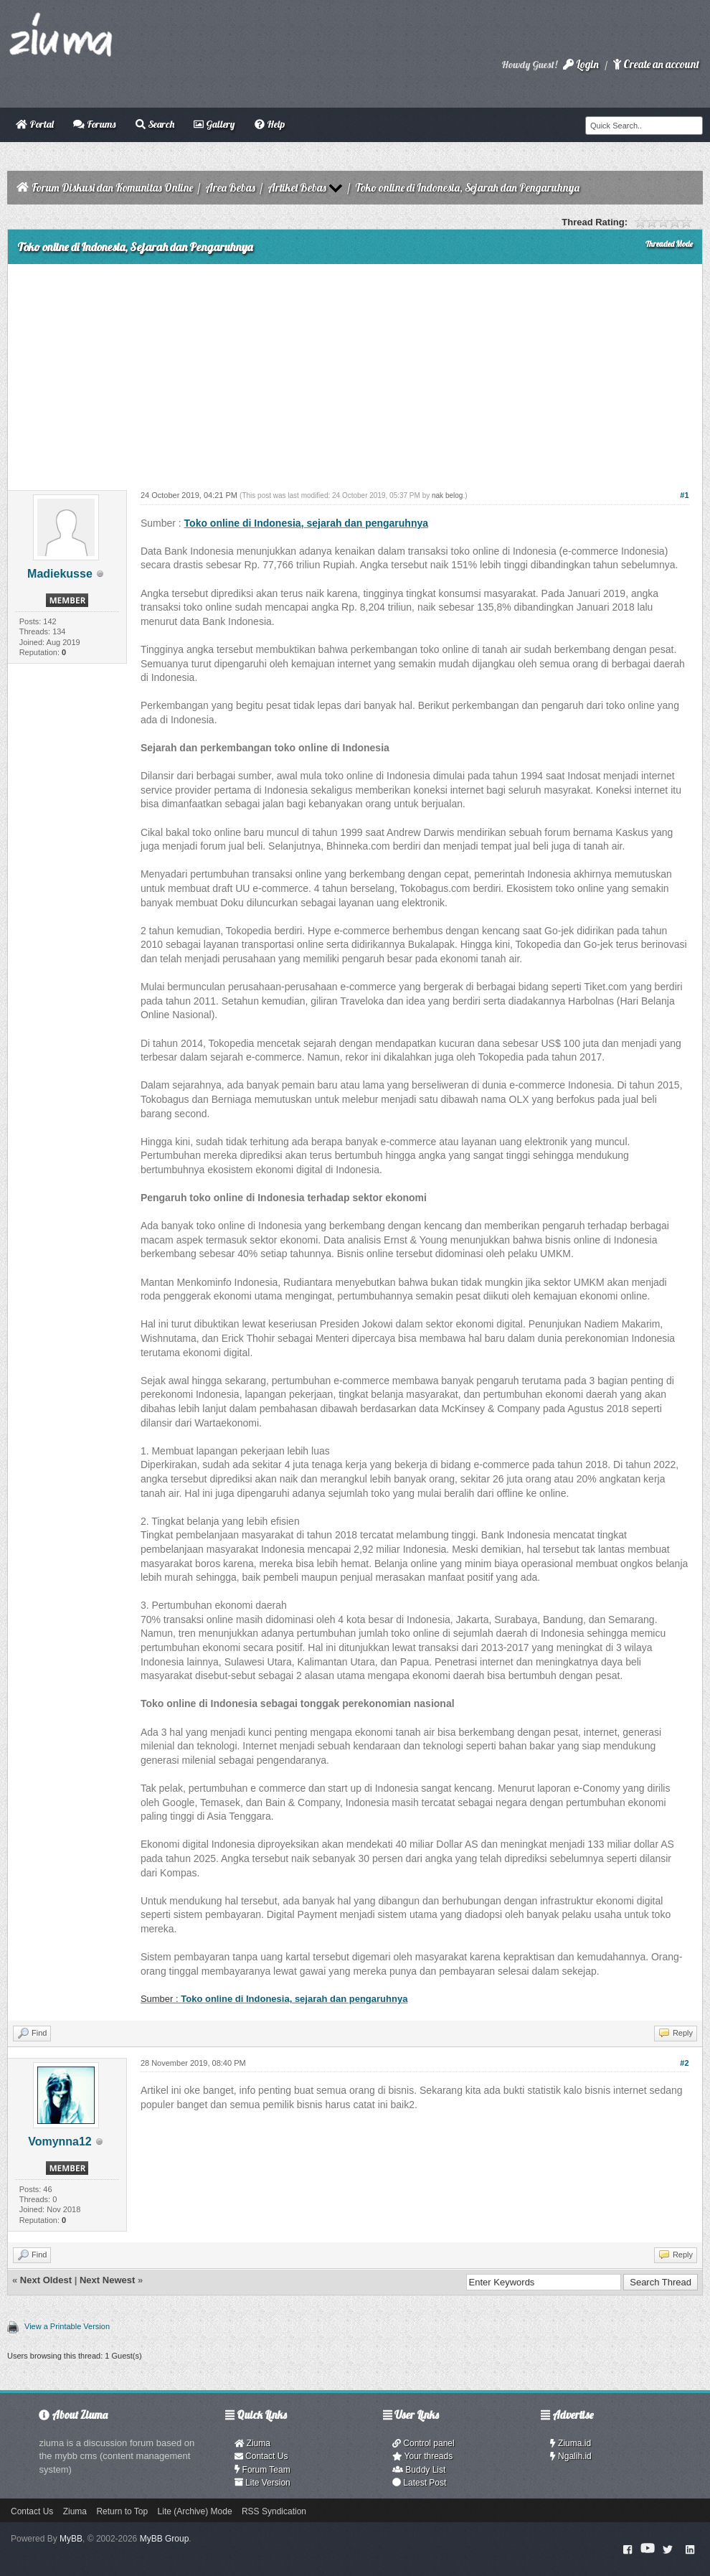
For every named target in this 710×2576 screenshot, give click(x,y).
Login (581, 64)
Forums (94, 124)
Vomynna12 (60, 2141)
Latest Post (419, 2483)
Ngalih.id (571, 2456)
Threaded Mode (669, 244)
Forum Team (262, 2470)
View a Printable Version (67, 2326)
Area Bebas (230, 187)
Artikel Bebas (297, 187)
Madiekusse (60, 574)
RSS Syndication (274, 2511)
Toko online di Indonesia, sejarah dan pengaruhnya (306, 523)
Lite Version (262, 2483)
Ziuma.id (570, 2443)
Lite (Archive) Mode (195, 2511)
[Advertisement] (355, 371)
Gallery (214, 124)
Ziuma (252, 2443)
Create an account (656, 64)
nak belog (447, 495)
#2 (684, 2063)
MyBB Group (164, 2539)
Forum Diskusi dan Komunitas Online (112, 187)
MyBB (71, 2539)
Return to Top (122, 2511)
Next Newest (107, 2280)
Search (155, 124)
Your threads (422, 2456)
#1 (684, 495)
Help (270, 124)
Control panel (423, 2443)
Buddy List (418, 2470)
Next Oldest (46, 2280)
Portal (35, 124)
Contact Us (261, 2456)
